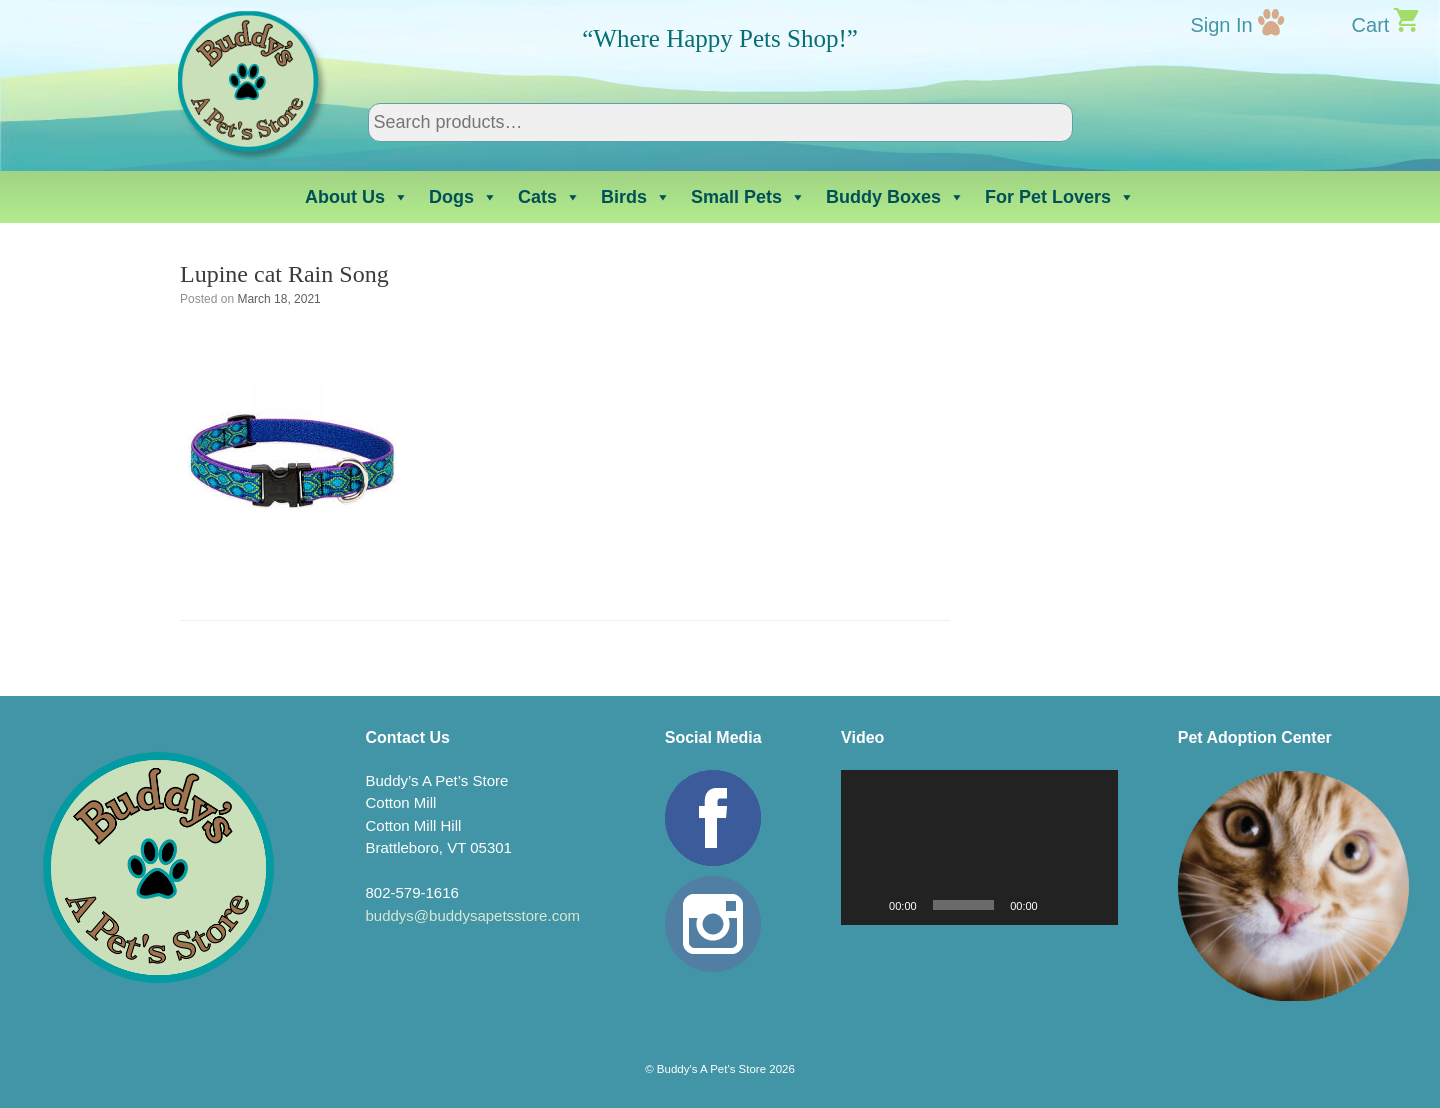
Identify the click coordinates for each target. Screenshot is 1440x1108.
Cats (549, 197)
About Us (357, 197)
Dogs (463, 197)
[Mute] (1060, 905)
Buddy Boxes (895, 197)
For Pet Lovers (1060, 197)
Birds (636, 197)
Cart (1371, 25)
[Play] (867, 905)
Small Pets (748, 197)
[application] (979, 848)
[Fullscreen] (1092, 905)
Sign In (1221, 25)
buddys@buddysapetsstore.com (472, 915)
